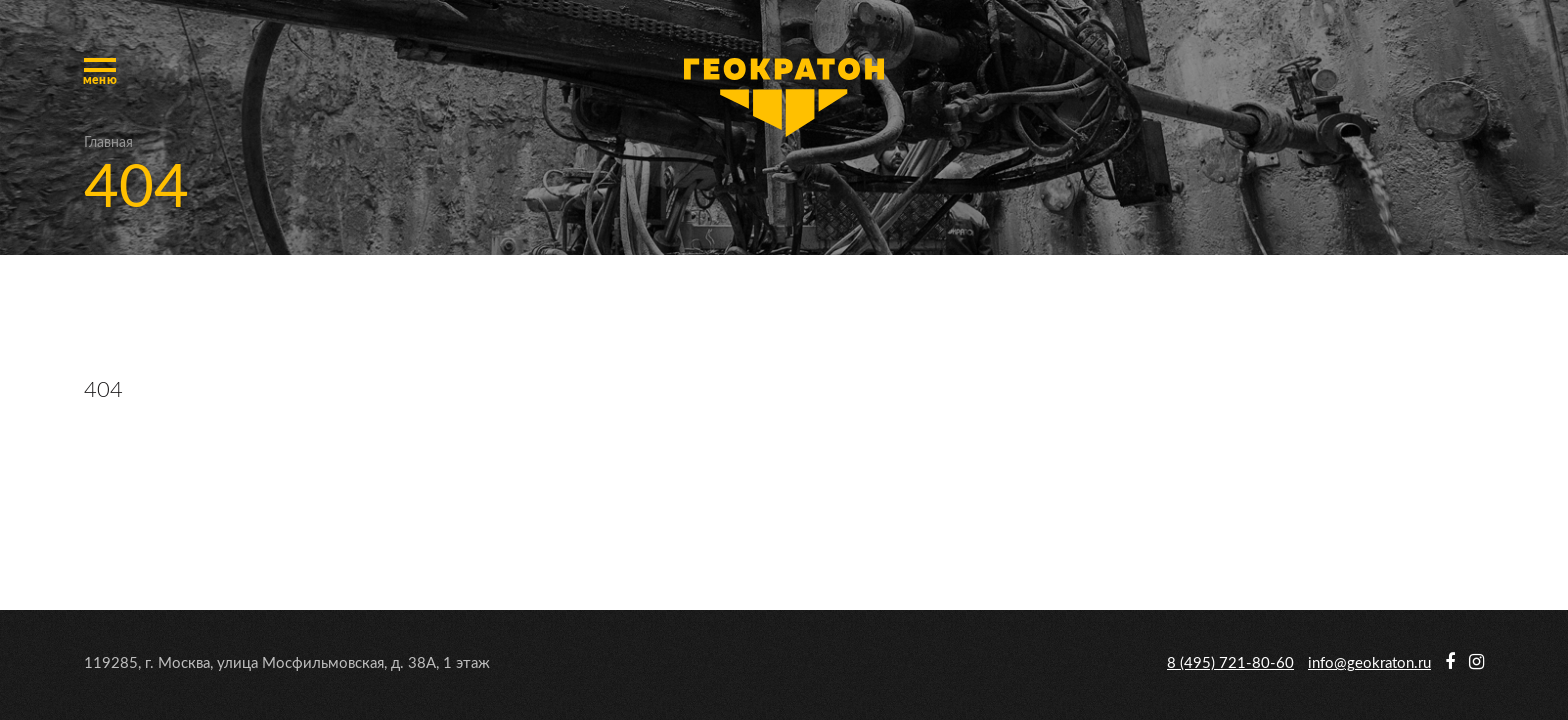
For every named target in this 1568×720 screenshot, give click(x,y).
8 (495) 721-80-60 (1230, 663)
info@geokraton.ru (1369, 663)
